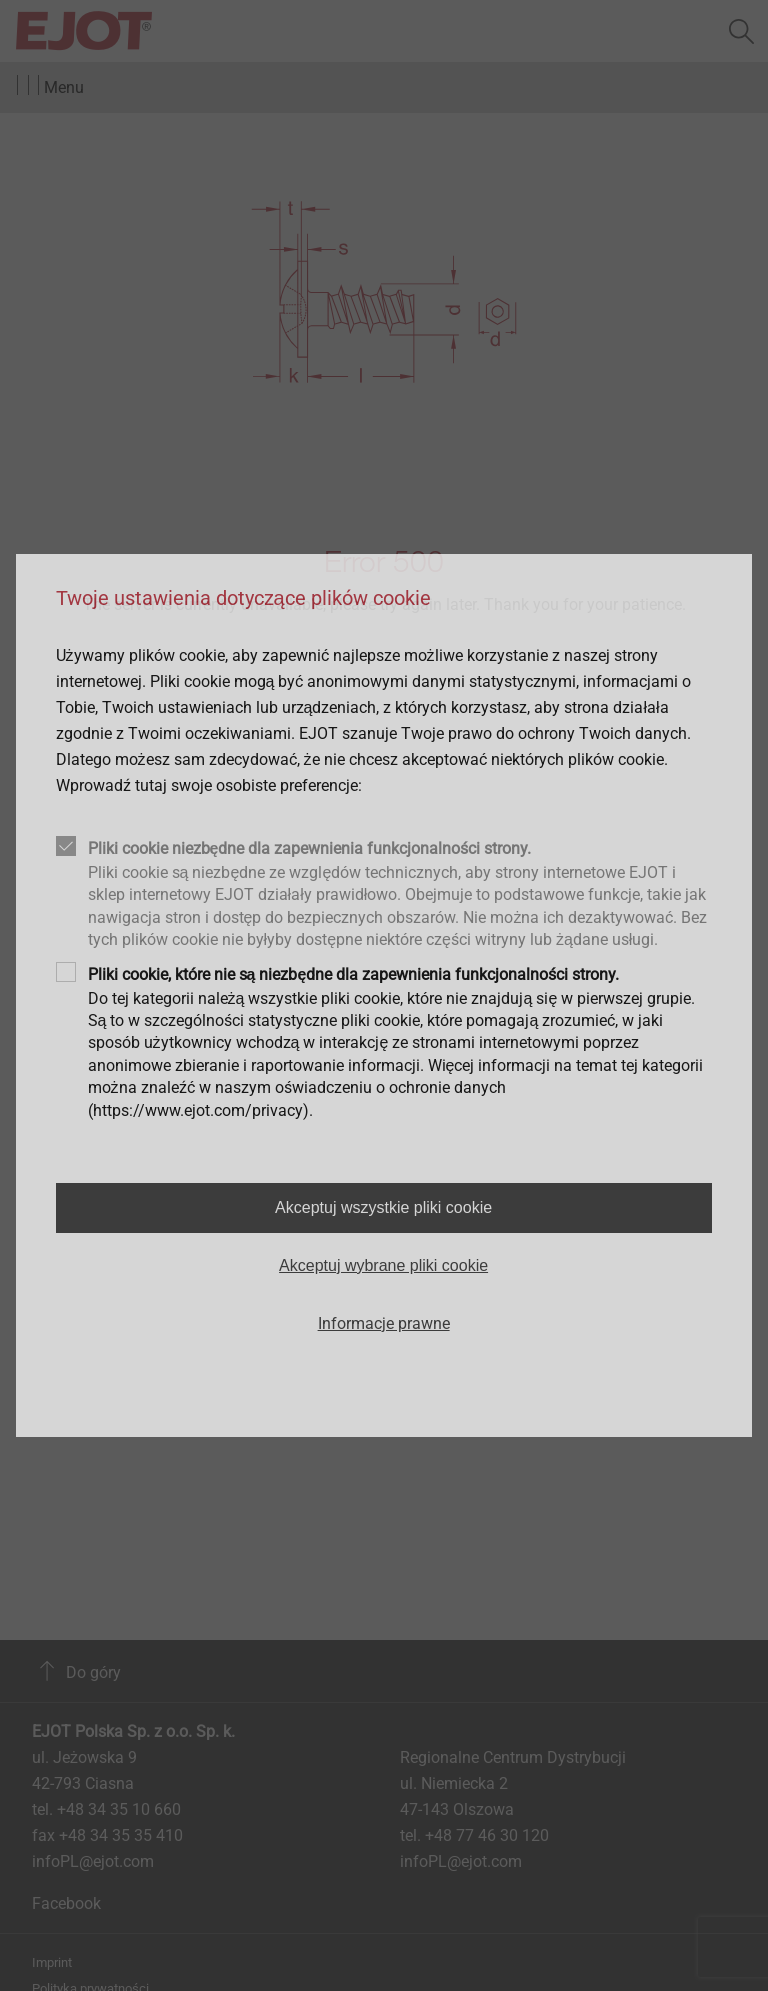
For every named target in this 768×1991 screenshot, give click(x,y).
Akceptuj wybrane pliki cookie (383, 1265)
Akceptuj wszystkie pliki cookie (383, 1207)
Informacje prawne (384, 1323)
